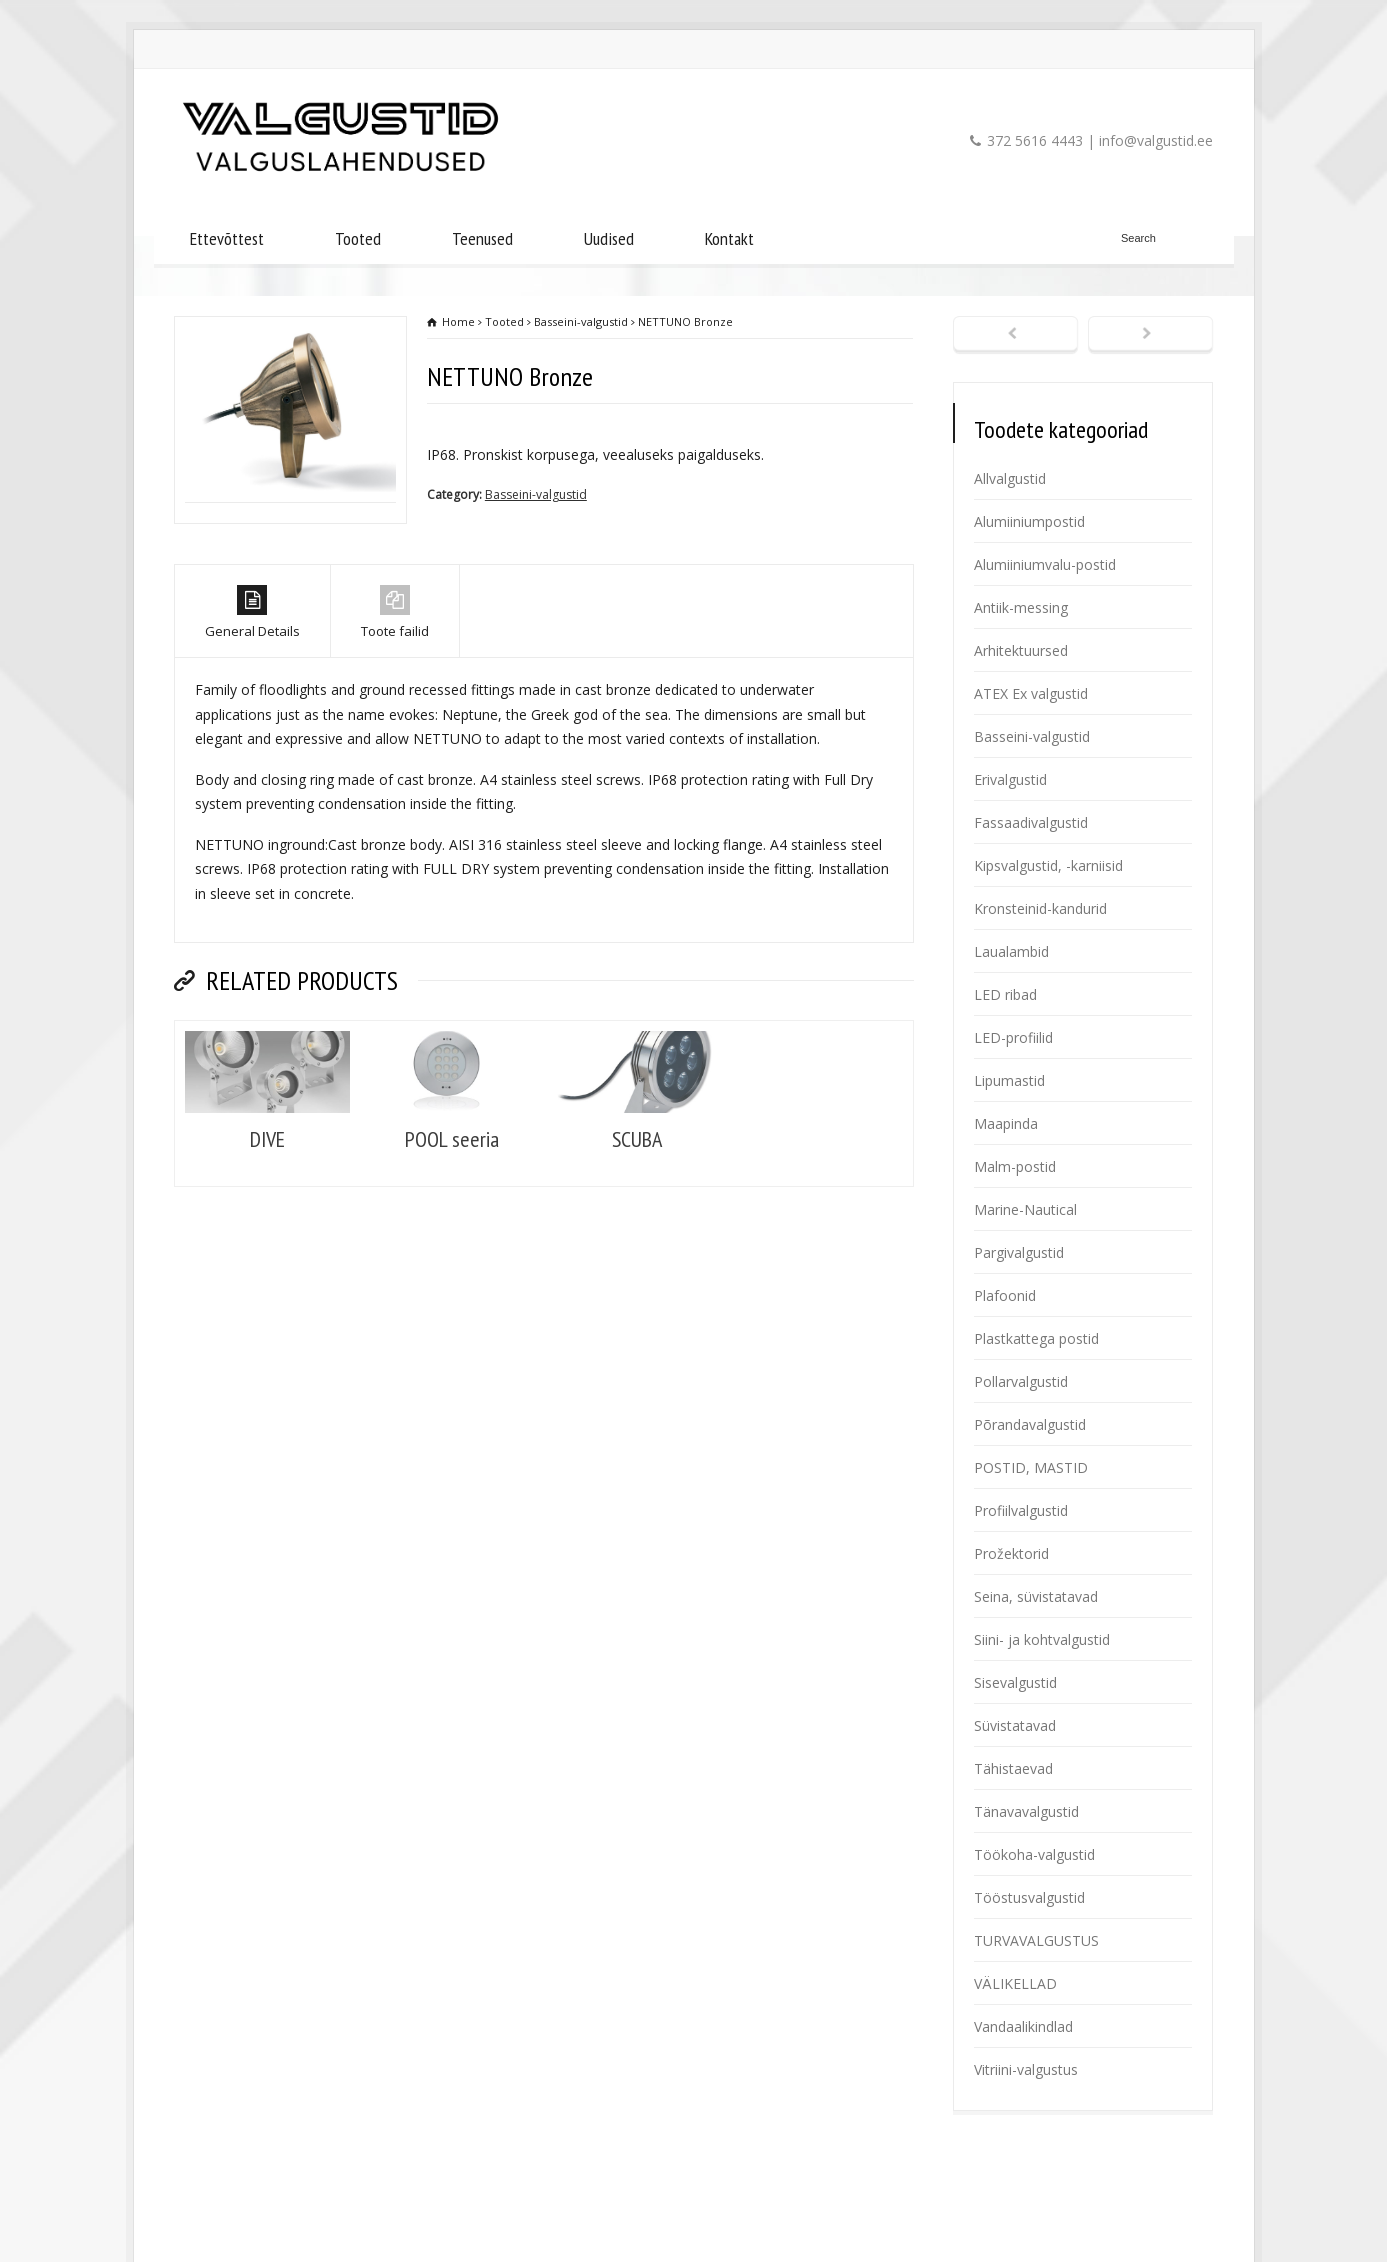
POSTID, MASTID (1031, 1467)
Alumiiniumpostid (1029, 521)
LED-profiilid (1013, 1037)
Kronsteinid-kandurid (1040, 908)
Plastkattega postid (1036, 1338)
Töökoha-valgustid (1034, 1854)
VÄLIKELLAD (1015, 1983)
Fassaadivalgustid (1031, 822)
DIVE (267, 1220)
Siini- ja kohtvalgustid (1042, 1639)
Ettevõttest (227, 238)
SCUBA (637, 1220)
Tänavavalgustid (1026, 1811)
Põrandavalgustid (1030, 1424)
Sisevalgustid (1015, 1682)
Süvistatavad (1015, 1725)
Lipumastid (1009, 1080)
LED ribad (1005, 994)
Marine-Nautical (1025, 1209)
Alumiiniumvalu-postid (1045, 564)
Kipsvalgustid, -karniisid (1048, 865)
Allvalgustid (1010, 478)
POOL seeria (452, 1220)
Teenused (482, 238)
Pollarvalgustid (1021, 1381)
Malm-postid (1015, 1166)
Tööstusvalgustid (1029, 1897)
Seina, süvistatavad (1036, 1596)
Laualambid (1011, 951)
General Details (252, 694)
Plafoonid (1005, 1295)
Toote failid (395, 694)
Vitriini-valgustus (1026, 2069)
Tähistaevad (1013, 1768)
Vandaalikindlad (1023, 2026)
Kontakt (729, 238)
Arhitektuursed (1021, 650)
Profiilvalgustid (1021, 1510)
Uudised (609, 238)
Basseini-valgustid (536, 494)
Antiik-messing (1021, 607)
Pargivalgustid (1019, 1252)
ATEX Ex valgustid (1031, 693)
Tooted (358, 238)
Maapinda (1006, 1123)
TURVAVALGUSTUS (1036, 1940)
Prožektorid (1011, 1553)
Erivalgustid (1010, 779)
